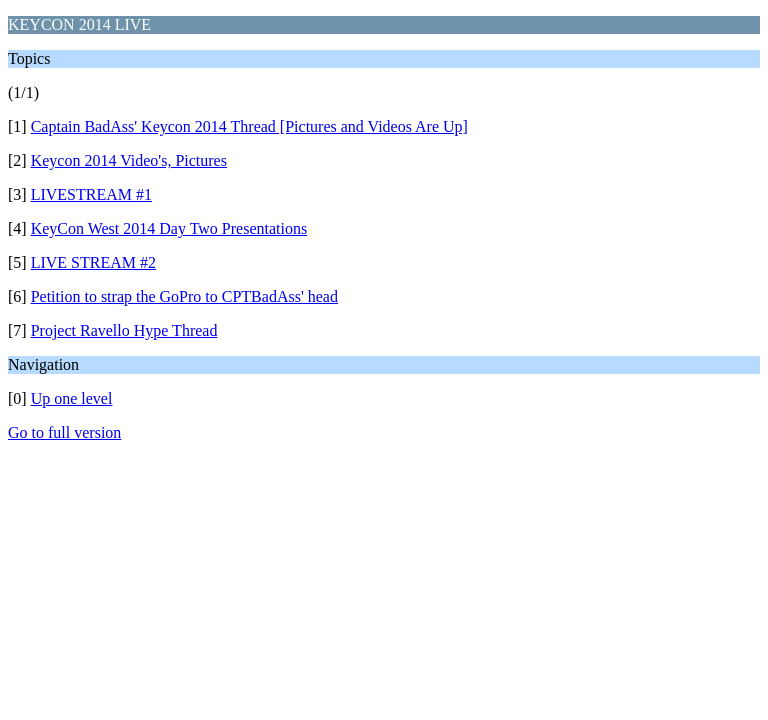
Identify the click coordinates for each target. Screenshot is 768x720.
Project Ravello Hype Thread (124, 330)
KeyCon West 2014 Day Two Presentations (169, 228)
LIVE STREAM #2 (93, 262)
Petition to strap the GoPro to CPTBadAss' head (184, 296)
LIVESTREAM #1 (91, 194)
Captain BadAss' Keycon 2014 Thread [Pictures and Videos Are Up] (249, 126)
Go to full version (64, 432)
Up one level (72, 398)
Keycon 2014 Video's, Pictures (129, 160)
